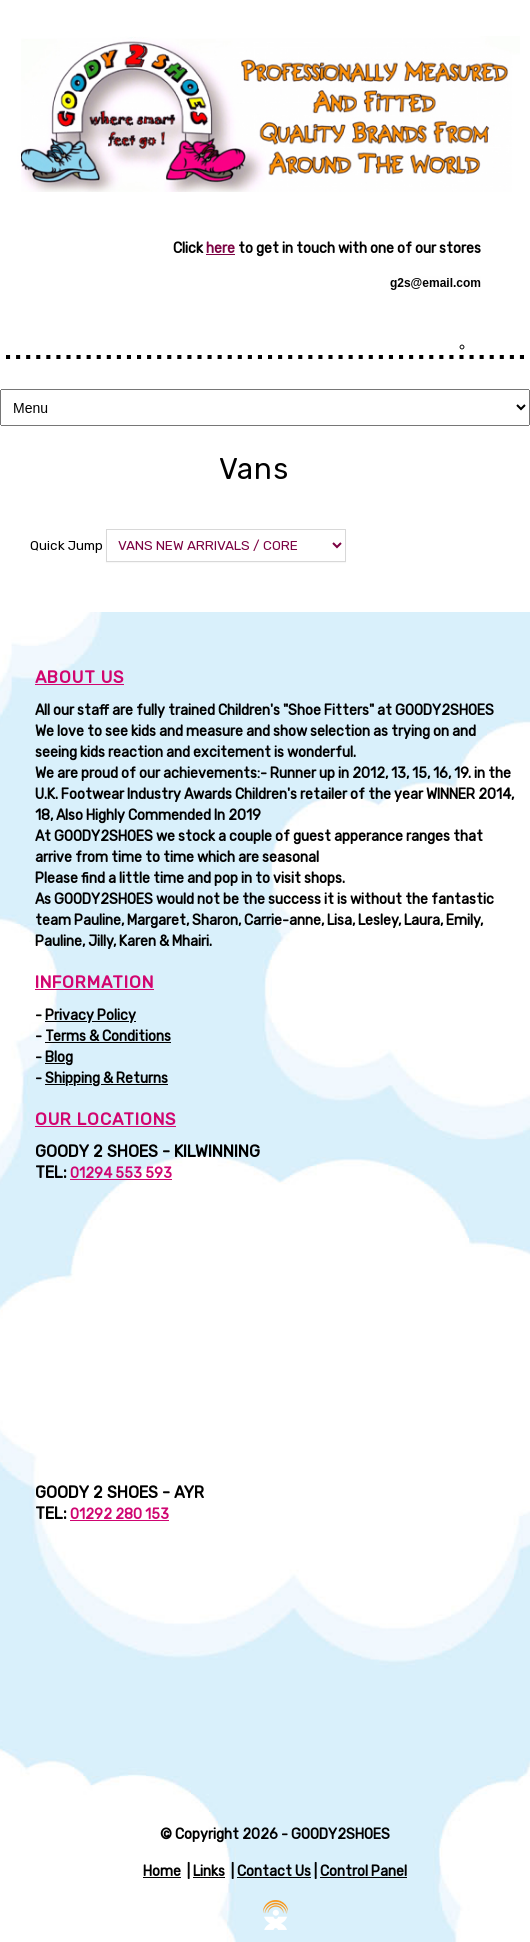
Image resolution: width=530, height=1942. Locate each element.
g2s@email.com (435, 283)
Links (209, 1871)
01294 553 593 (121, 1173)
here (220, 248)
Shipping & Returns (106, 1078)
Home (162, 1871)
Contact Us (274, 1871)
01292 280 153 (119, 1514)
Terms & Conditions (108, 1036)
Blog (59, 1057)
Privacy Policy (90, 1015)
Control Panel (363, 1871)
